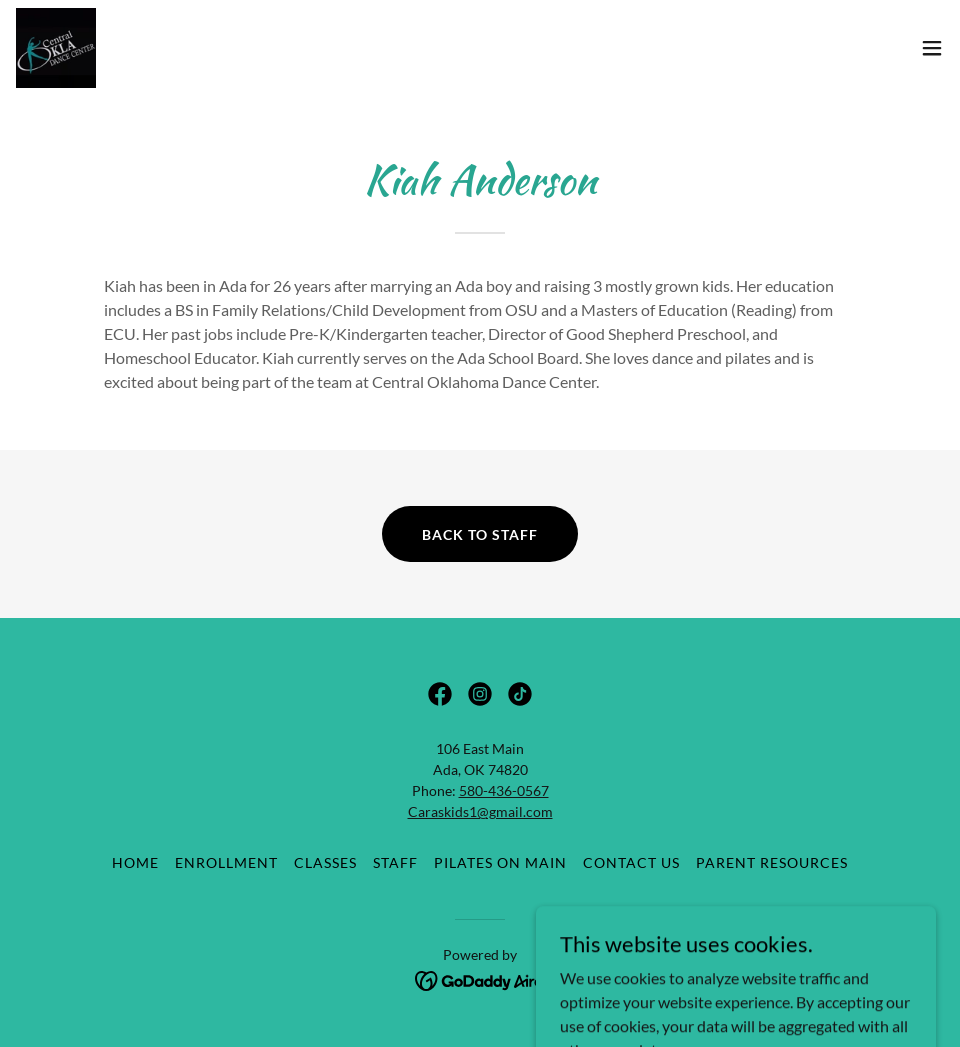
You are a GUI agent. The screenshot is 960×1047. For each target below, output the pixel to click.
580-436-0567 (504, 790)
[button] (932, 48)
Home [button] (135, 862)
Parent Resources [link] (772, 862)
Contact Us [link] (631, 862)
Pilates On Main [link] (500, 862)
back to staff (480, 534)
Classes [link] (325, 862)
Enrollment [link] (226, 862)
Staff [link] (395, 862)
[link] (56, 48)
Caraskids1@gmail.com (480, 811)
